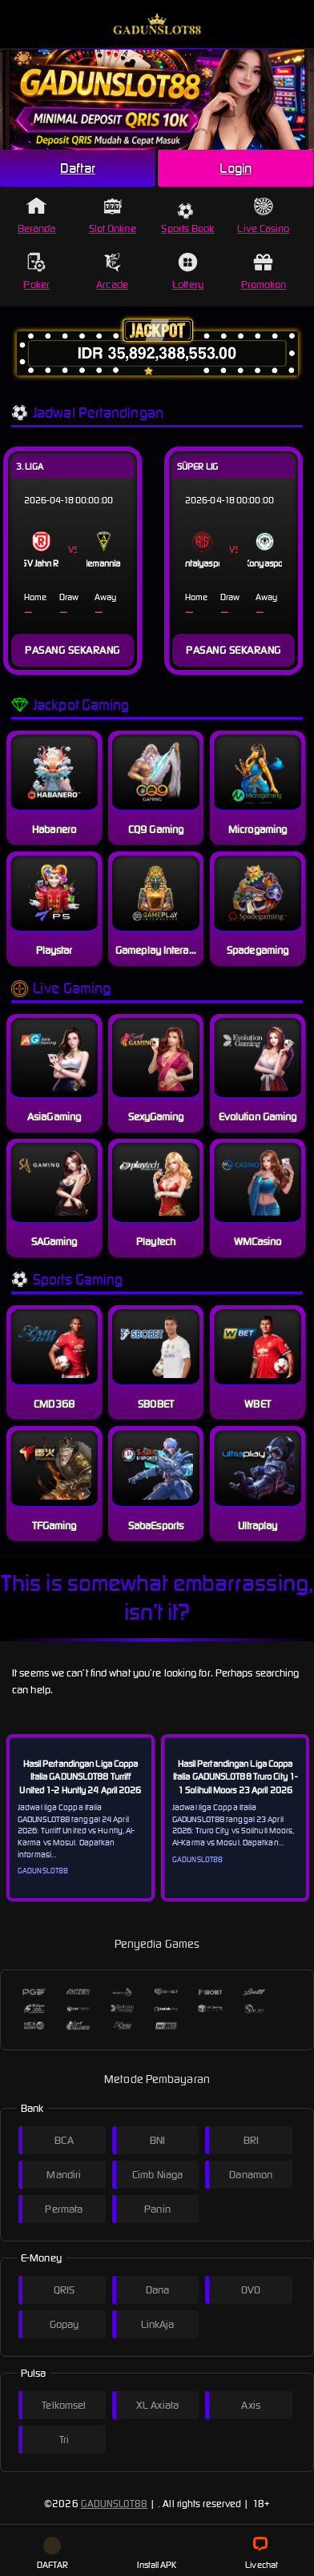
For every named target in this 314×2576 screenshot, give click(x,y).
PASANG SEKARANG (72, 650)
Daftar (77, 168)
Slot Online (112, 215)
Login (235, 168)
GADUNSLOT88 (114, 2504)
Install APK (156, 2553)
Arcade (112, 271)
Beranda (37, 215)
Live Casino (263, 215)
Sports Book (187, 218)
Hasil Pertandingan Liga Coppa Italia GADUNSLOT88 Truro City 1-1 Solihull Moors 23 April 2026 (235, 1777)
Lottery (187, 271)
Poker (36, 271)
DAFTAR (53, 2553)
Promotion (264, 271)
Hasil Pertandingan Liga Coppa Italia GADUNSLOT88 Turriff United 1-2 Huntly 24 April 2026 (80, 1777)
